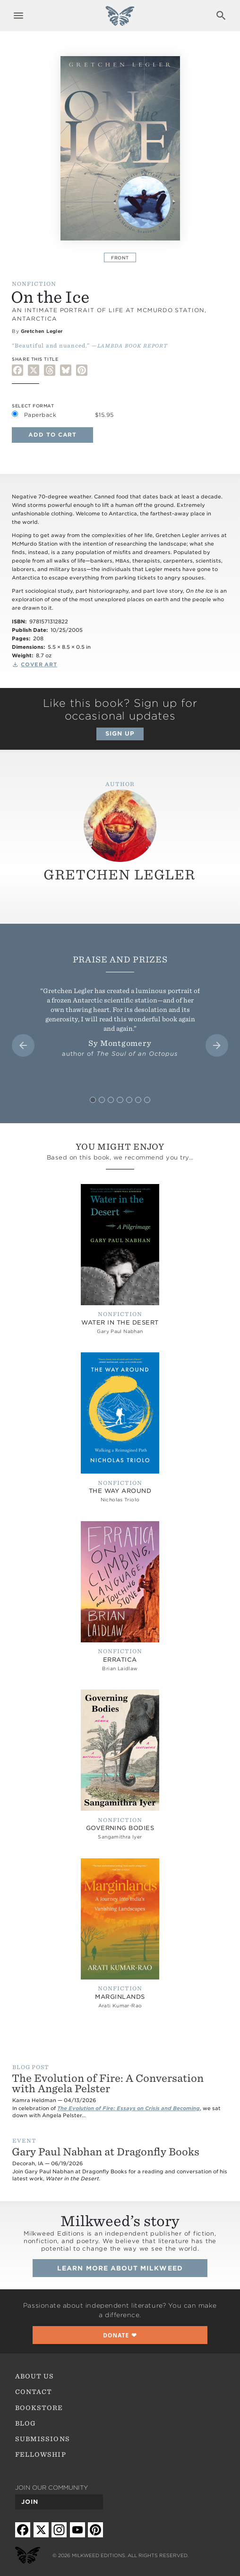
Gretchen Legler (42, 331)
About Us (34, 2376)
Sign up (120, 733)
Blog (25, 2423)
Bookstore (39, 2407)
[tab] (93, 1100)
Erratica (120, 1659)
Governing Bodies (120, 1827)
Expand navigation (18, 15)
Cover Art (39, 665)
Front (120, 257)
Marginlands (120, 1996)
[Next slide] (217, 1045)
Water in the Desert (119, 1322)
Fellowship (40, 2454)
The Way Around (120, 1490)
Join (29, 2501)
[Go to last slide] (23, 1045)
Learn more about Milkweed (119, 2268)
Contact (33, 2391)
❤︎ (120, 2335)
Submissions (42, 2439)
